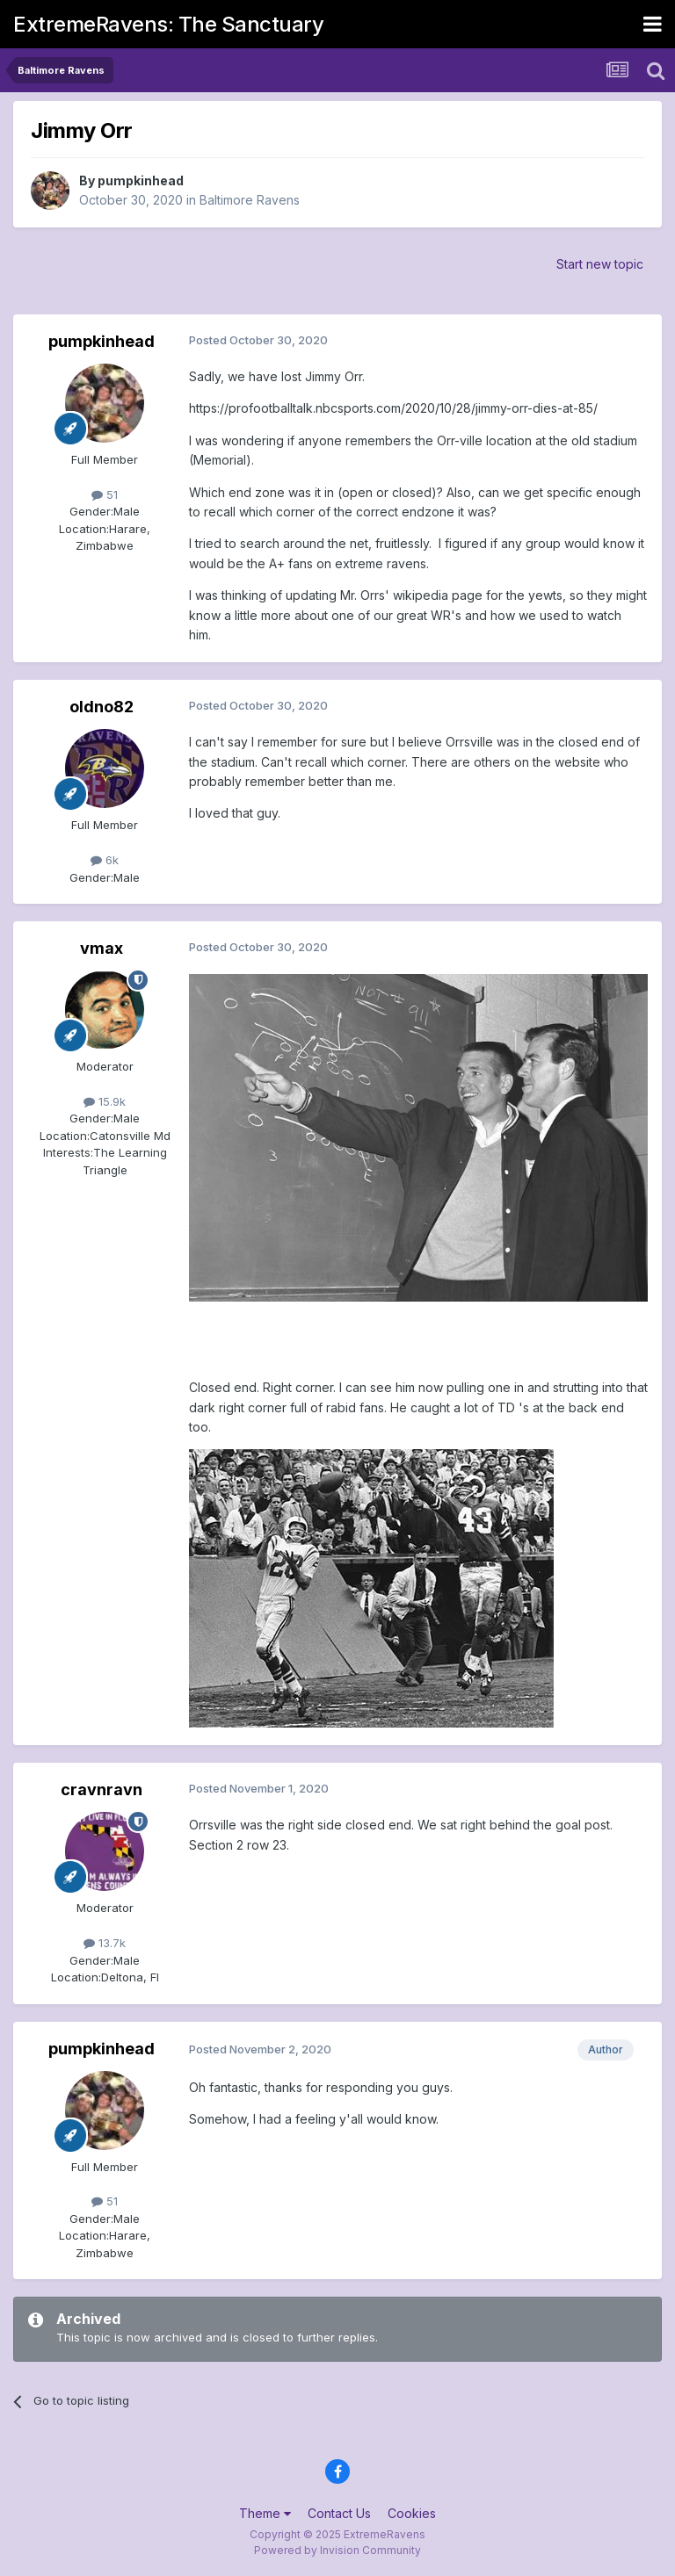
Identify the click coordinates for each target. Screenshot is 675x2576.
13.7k (104, 1943)
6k (105, 860)
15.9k (104, 1101)
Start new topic (599, 263)
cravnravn (101, 1789)
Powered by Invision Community (337, 2550)
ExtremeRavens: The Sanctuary (168, 24)
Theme (265, 2513)
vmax (101, 948)
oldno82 (101, 706)
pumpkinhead (141, 180)
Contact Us (339, 2513)
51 (104, 494)
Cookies (412, 2513)
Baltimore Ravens (250, 199)
